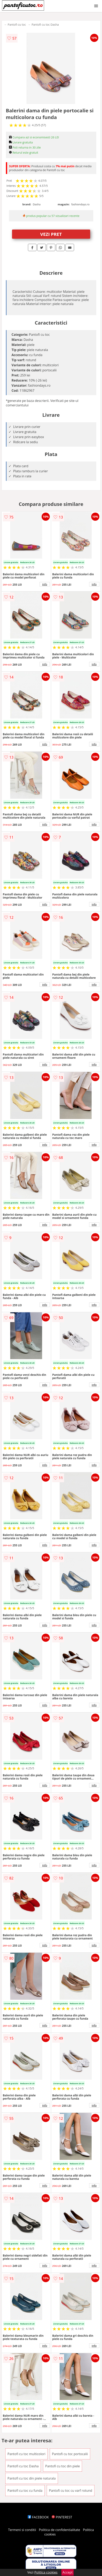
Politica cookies (46, 2572)
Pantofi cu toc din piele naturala (32, 2478)
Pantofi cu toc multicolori (26, 2454)
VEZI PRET (51, 234)
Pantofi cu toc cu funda (25, 2490)
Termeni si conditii (22, 2530)
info (44, 584)
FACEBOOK (38, 2517)
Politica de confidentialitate (59, 2530)
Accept (67, 2572)
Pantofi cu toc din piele (62, 2466)
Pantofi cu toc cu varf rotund (70, 2490)
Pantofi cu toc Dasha (45, 24)
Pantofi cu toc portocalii (70, 2454)
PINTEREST (62, 2517)
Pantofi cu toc (17, 24)
